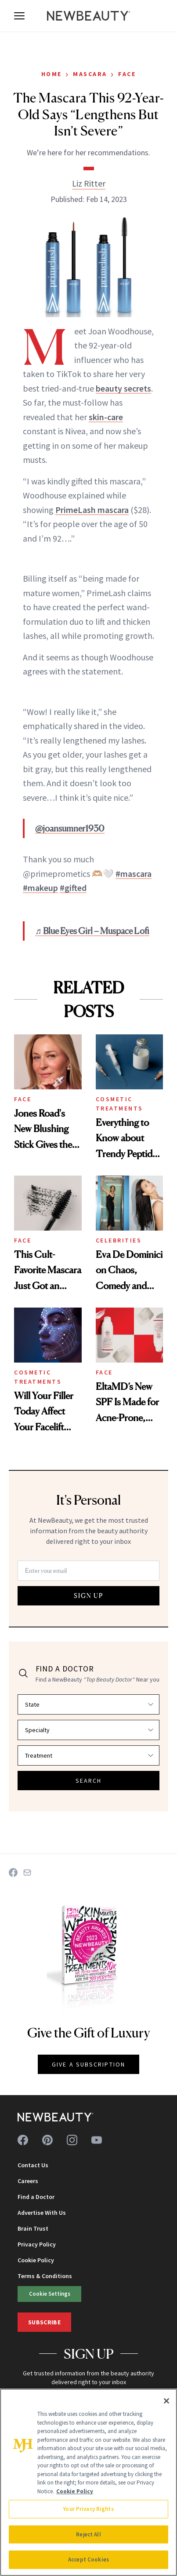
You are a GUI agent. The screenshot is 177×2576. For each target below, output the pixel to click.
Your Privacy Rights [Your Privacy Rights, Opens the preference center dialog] (88, 2509)
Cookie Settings (49, 2293)
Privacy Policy (37, 2244)
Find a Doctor (36, 2197)
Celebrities (119, 1240)
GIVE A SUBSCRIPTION (88, 2064)
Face (127, 74)
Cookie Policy (36, 2260)
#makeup (40, 887)
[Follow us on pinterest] (47, 2140)
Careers (28, 2181)
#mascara (134, 873)
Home (51, 74)
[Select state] (88, 1704)
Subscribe (44, 2322)
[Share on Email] (27, 1872)
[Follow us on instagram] (72, 2140)
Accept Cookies (88, 2559)
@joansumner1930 (70, 828)
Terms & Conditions (45, 2276)
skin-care (106, 416)
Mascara (90, 74)
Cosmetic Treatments (119, 1103)
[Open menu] (19, 15)
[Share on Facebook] (13, 1872)
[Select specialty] (88, 1730)
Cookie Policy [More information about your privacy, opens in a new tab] (74, 2491)
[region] (88, 2482)
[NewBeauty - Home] (88, 16)
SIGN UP (89, 1595)
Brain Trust (33, 2228)
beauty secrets (123, 388)
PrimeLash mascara (92, 509)
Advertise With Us (42, 2213)
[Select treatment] (88, 1755)
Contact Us (33, 2165)
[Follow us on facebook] (23, 2140)
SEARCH (89, 1781)
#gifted (73, 887)
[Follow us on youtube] (96, 2140)
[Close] (166, 2401)
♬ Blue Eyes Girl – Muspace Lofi (92, 931)
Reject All (88, 2534)
